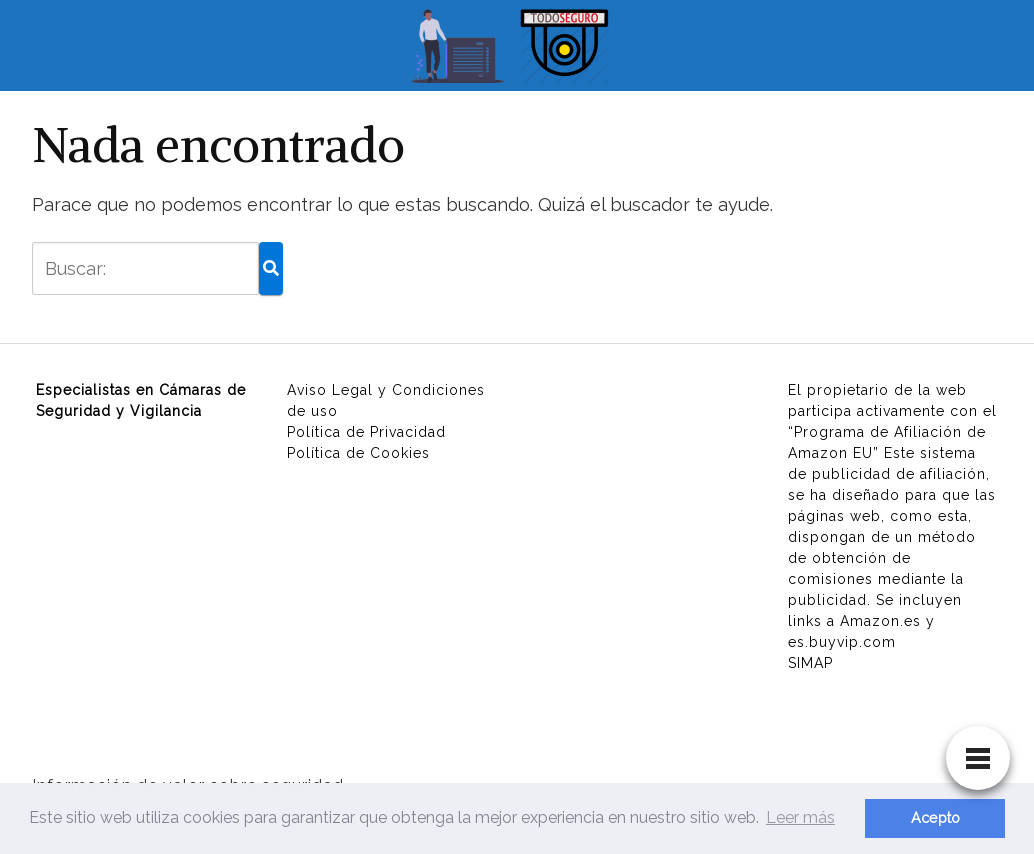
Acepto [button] (935, 817)
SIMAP (810, 663)
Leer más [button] (800, 817)
